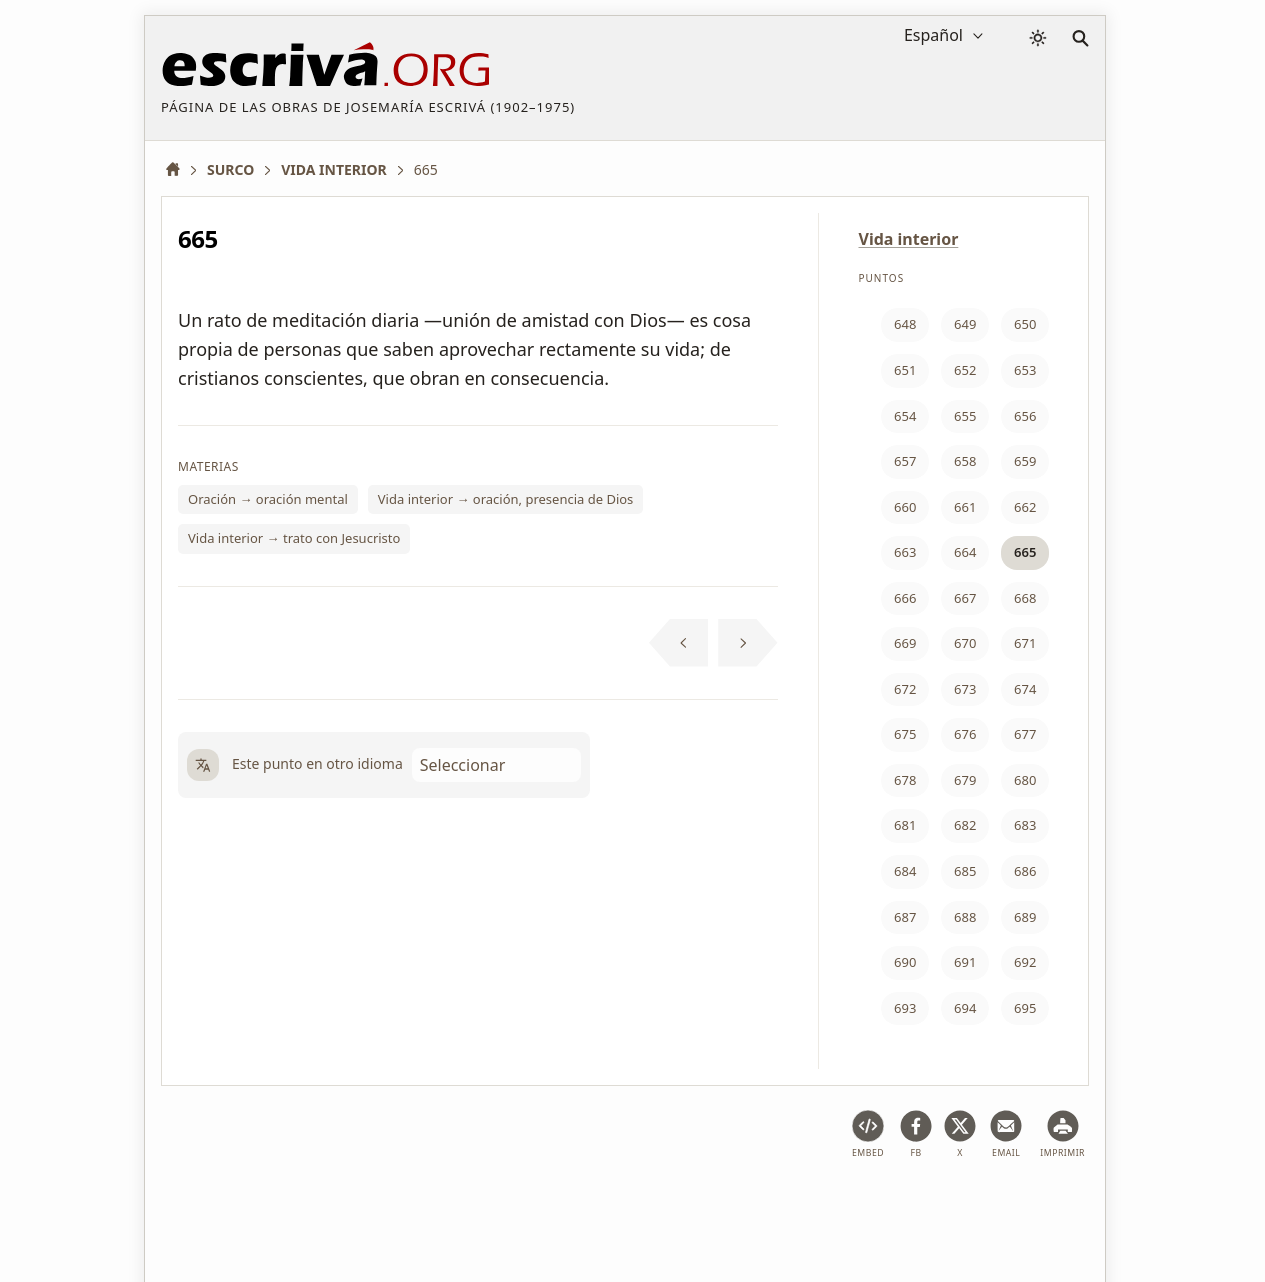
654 (905, 416)
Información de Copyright (659, 1205)
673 (965, 689)
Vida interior (909, 239)
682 (965, 825)
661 (965, 507)
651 (905, 370)
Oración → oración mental (268, 499)
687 (905, 917)
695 (1025, 1008)
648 (905, 324)
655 (965, 416)
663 (905, 552)
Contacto (797, 1205)
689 (1025, 917)
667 (965, 598)
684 (905, 871)
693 (905, 1008)
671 (1025, 643)
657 (905, 461)
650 (1025, 324)
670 (965, 643)
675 (905, 734)
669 (905, 643)
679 (965, 780)
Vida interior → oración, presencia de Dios (506, 499)
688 (965, 917)
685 (965, 871)
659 (1025, 461)
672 (905, 689)
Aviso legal (289, 1205)
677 (1025, 734)
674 (1025, 689)
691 (965, 962)
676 (965, 734)
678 (905, 780)
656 (1025, 416)
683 (1025, 825)
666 (905, 598)
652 (965, 370)
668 (1025, 598)
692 (1025, 962)
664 (965, 552)
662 (1025, 507)
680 (1025, 780)
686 (1025, 871)
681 (905, 825)
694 (965, 1008)
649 (965, 324)
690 (905, 962)
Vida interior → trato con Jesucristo (294, 538)
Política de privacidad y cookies (449, 1205)
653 (1025, 370)
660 (905, 507)
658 (965, 461)
